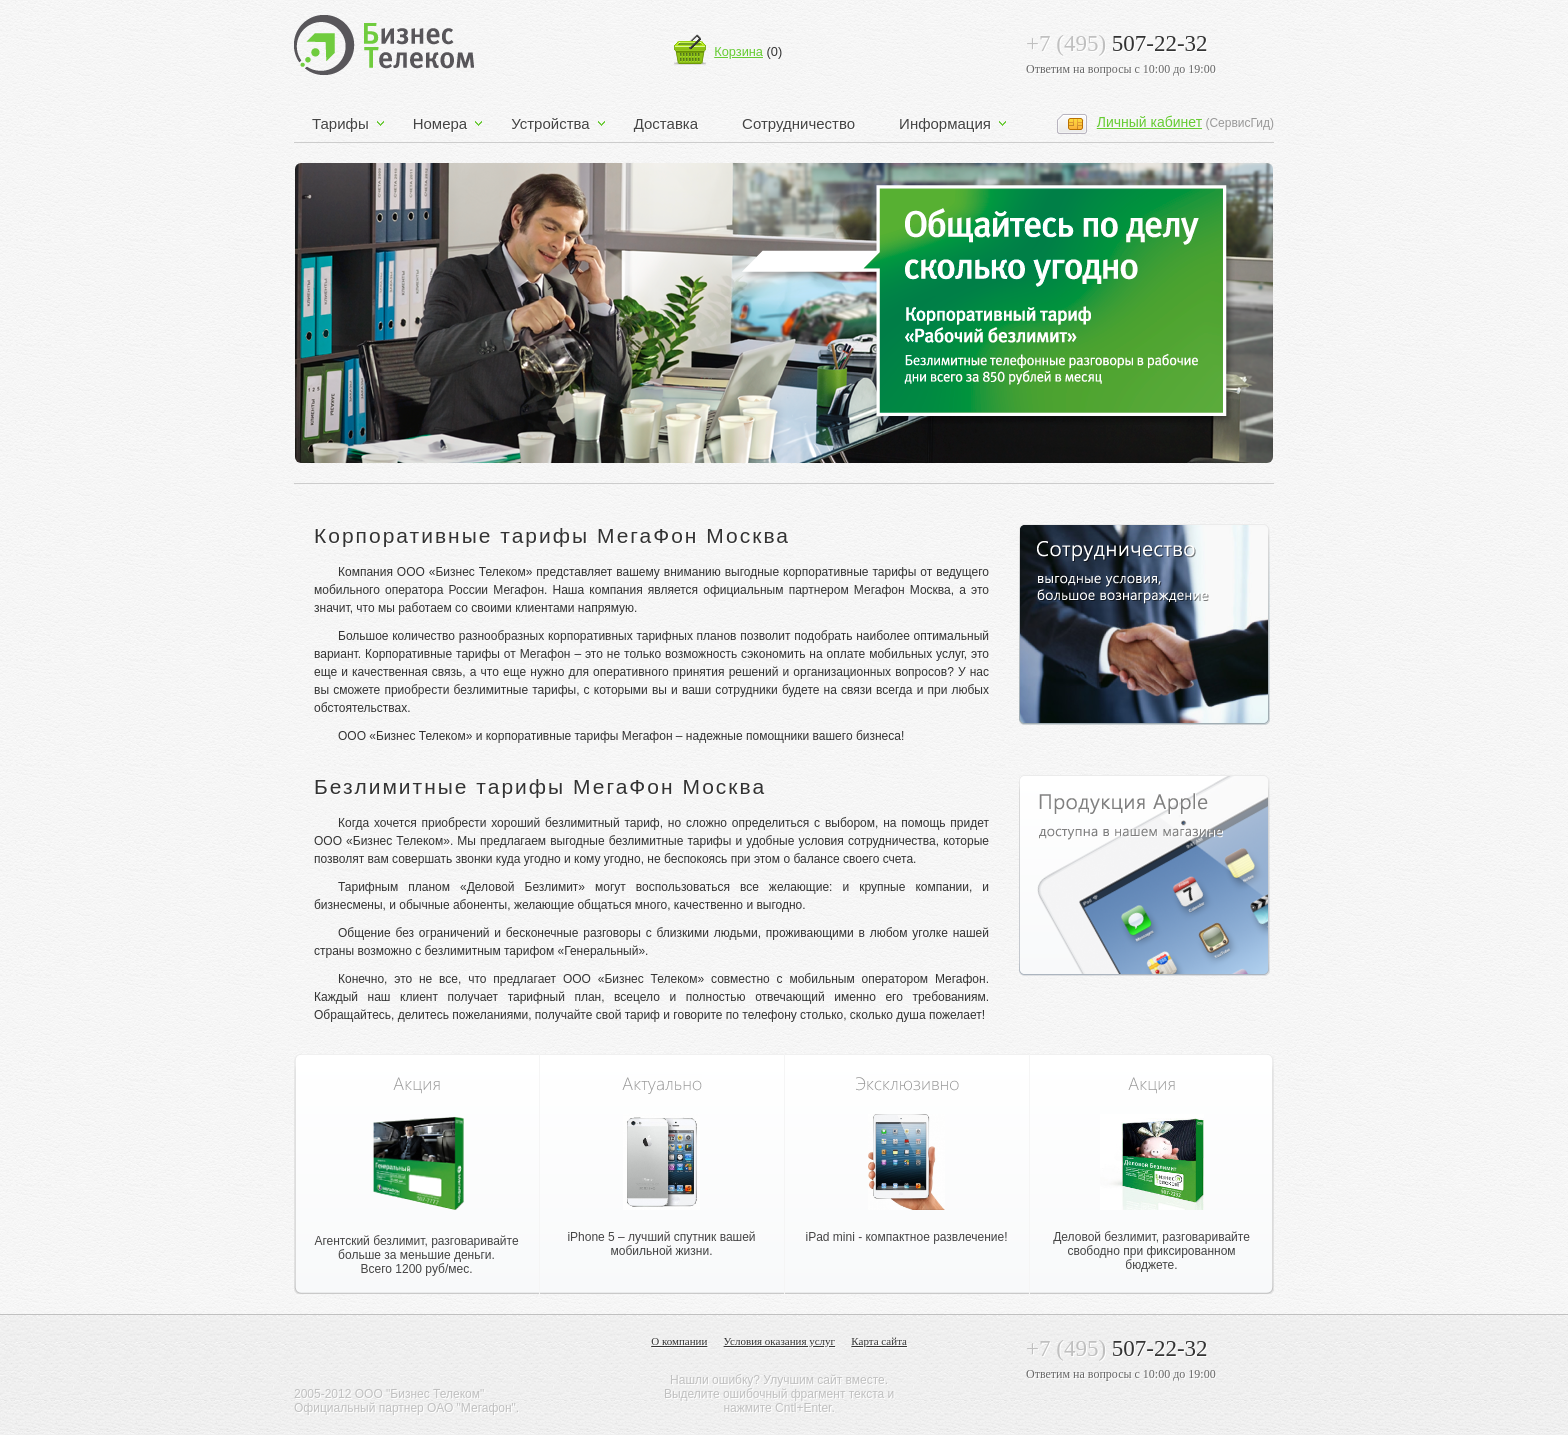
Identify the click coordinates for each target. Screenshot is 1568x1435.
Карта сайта (879, 1342)
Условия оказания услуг (779, 1342)
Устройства (550, 123)
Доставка (666, 123)
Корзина (738, 51)
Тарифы (340, 123)
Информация (945, 123)
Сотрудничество (798, 123)
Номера (440, 123)
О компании (679, 1342)
